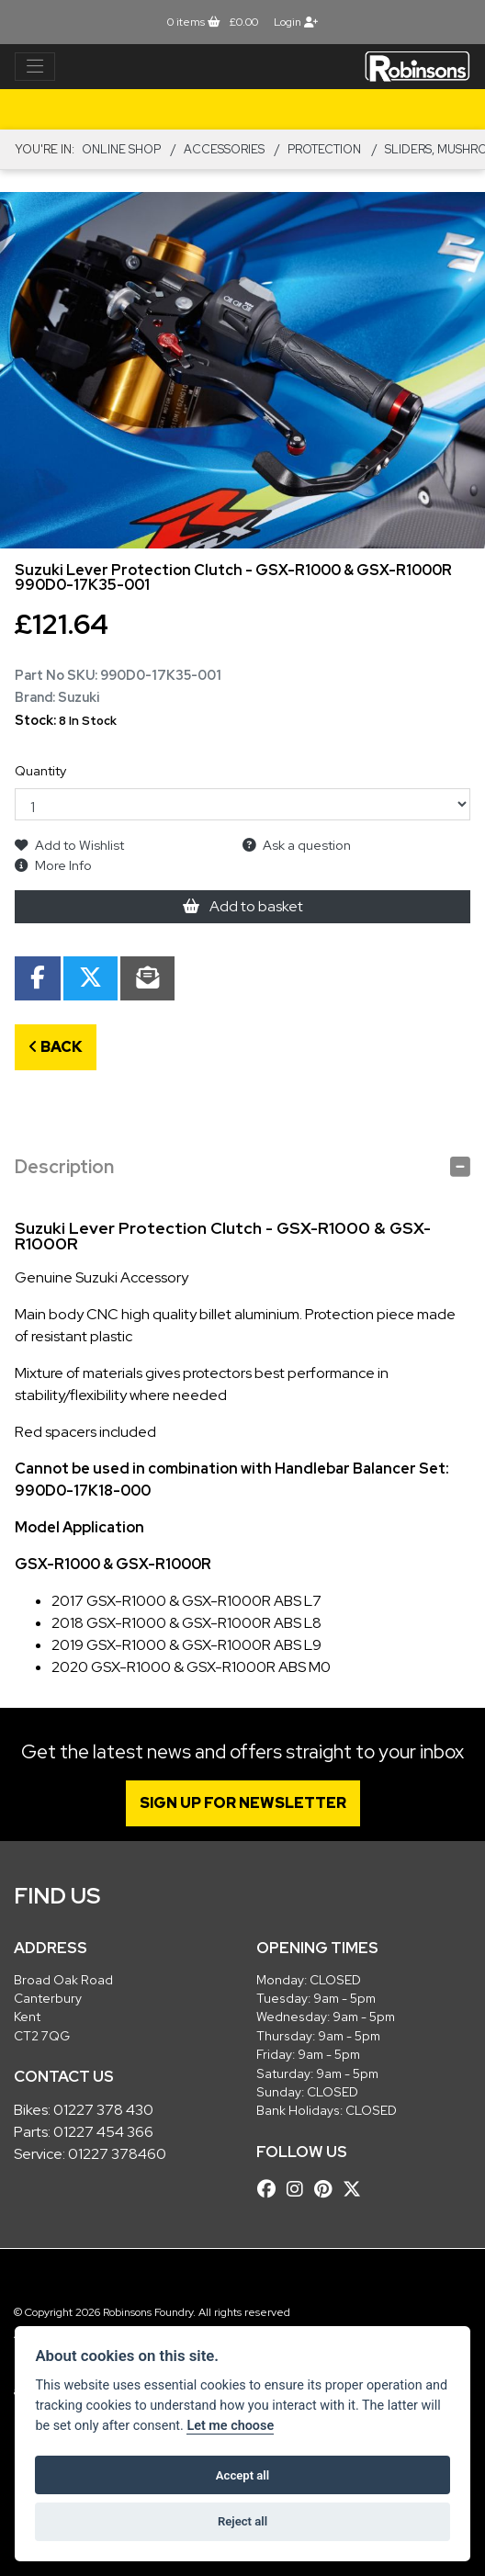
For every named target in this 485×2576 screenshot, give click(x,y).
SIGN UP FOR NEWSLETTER (243, 1803)
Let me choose (230, 2426)
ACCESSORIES (224, 149)
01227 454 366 (103, 2131)
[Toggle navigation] (35, 67)
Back (55, 1046)
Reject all (242, 2521)
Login (296, 22)
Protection (324, 149)
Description (64, 1167)
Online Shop (121, 149)
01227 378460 (117, 2154)
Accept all (242, 2475)
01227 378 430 (103, 2109)
